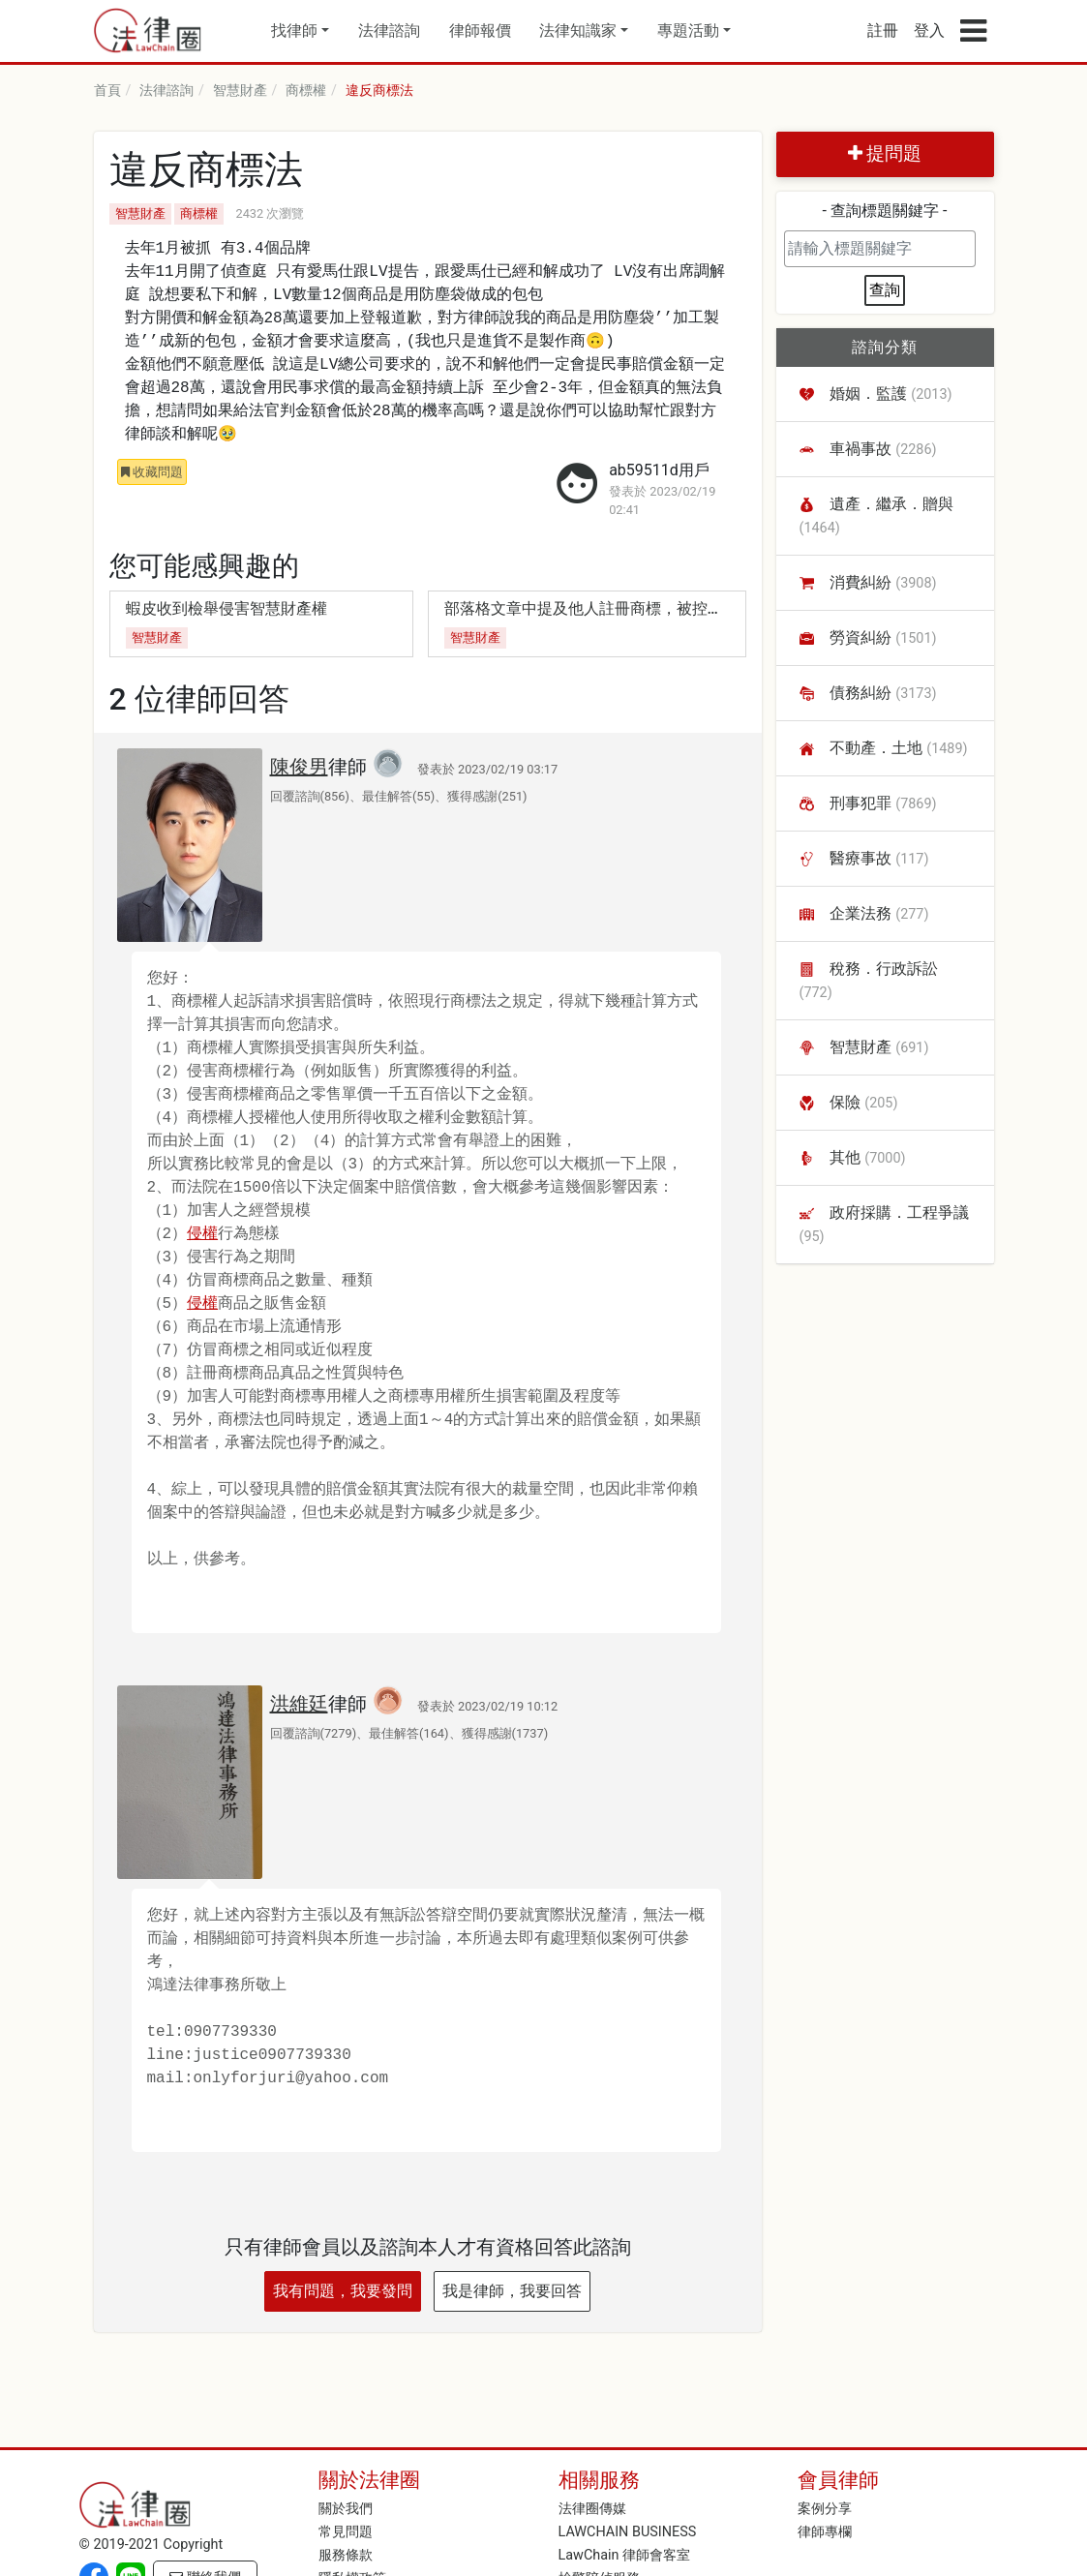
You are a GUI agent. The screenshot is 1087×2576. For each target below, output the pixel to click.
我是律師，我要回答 (512, 2291)
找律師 (294, 30)
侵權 (202, 1234)
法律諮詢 (389, 30)
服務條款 (345, 2555)
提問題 (885, 153)
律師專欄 (825, 2532)
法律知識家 (578, 30)
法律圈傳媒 (592, 2508)
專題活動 (688, 30)
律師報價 (480, 30)
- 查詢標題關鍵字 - (885, 210)
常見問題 (345, 2532)
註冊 (882, 30)
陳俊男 (299, 766)
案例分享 (825, 2508)
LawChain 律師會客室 (625, 2555)
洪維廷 (299, 1703)
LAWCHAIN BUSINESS (628, 2532)
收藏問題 (152, 472)
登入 (929, 30)
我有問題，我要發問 (342, 2291)
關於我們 (345, 2508)
